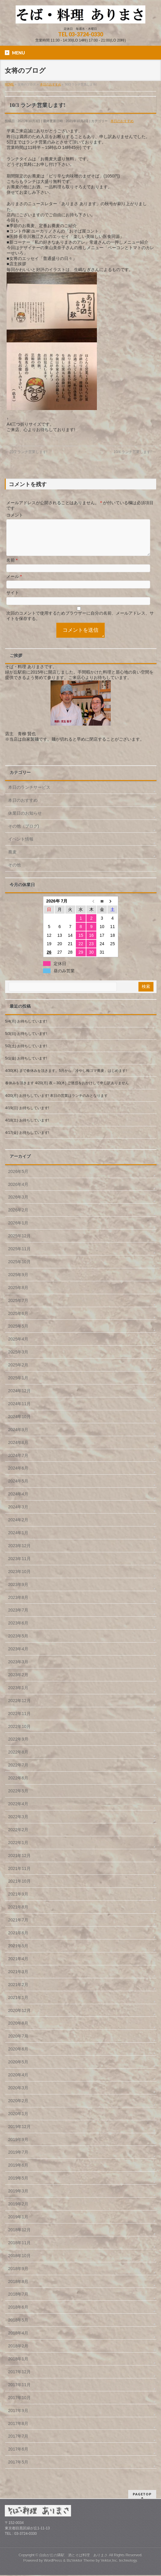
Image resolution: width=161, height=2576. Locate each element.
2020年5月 (18, 2069)
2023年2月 (18, 1682)
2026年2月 (18, 1217)
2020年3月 (18, 2095)
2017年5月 (18, 2469)
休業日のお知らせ (25, 820)
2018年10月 (19, 2262)
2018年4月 (18, 2340)
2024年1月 (18, 1540)
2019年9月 (18, 2146)
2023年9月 (18, 1591)
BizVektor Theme (81, 2561)
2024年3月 (18, 1514)
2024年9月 (18, 1436)
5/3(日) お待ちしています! (26, 1041)
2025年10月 (19, 1268)
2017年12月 (19, 2379)
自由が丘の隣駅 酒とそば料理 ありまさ (73, 2556)
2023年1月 (18, 1694)
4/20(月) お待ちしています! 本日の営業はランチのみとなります (56, 1103)
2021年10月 (19, 1888)
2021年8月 (18, 1914)
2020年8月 (18, 2030)
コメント (14, 515)
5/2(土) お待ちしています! (26, 1053)
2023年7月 (18, 1617)
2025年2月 (18, 1372)
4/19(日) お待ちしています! (27, 1115)
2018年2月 (18, 2353)
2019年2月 (18, 2211)
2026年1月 (18, 1230)
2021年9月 (18, 1901)
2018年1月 (18, 2366)
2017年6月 (18, 2456)
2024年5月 (18, 1488)
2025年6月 (18, 1320)
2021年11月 (19, 1875)
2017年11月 (19, 2391)
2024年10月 (19, 1423)
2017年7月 (18, 2443)
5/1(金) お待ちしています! (26, 1065)
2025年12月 (19, 1243)
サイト (12, 599)
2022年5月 (18, 1798)
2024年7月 (18, 1462)
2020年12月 (19, 2017)
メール (14, 583)
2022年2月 (18, 1836)
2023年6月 (18, 1630)
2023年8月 (18, 1604)
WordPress (53, 2561)
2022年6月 (18, 1785)
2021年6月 (18, 1940)
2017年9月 (18, 2417)
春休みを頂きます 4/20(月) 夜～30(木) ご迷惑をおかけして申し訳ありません (67, 1090)
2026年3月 (18, 1204)
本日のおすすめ (122, 121)
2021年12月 (19, 1862)
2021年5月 (18, 1953)
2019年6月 (18, 2172)
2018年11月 (19, 2249)
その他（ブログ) (23, 833)
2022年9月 (18, 1746)
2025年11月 (19, 1256)
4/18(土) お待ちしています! (27, 1127)
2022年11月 (19, 1720)
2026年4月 (18, 1191)
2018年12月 (19, 2237)
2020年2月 (18, 2108)
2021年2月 (18, 1991)
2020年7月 (18, 2043)
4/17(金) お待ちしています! (27, 1140)
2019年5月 (18, 2185)
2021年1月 (18, 2004)
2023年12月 (19, 1552)
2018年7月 (18, 2301)
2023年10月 (19, 1578)
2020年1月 (18, 2120)
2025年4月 (18, 1346)
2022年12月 (19, 1707)
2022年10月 (19, 1733)
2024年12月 (19, 1398)
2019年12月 (19, 2133)
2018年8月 (18, 2288)
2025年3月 (18, 1359)
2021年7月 (18, 1927)
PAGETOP (142, 2495)
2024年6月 (18, 1475)
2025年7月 (18, 1307)
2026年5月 (18, 1178)
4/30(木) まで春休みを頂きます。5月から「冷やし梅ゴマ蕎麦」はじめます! (66, 1078)
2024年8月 (18, 1449)
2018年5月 (18, 2327)
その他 (14, 872)
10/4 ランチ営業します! (135, 452)
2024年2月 (18, 1527)
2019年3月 (18, 2198)
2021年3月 (18, 1978)
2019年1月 (18, 2224)
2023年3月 (18, 1669)
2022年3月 (18, 1824)
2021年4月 (18, 1966)
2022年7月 (18, 1772)
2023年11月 (19, 1565)
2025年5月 (18, 1333)
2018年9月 (18, 2275)
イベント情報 (20, 846)
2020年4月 (18, 2082)
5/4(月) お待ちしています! (26, 1028)
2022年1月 (18, 1849)
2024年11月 (19, 1410)
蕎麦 (12, 859)
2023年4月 (18, 1656)
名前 (11, 567)
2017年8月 (18, 2430)
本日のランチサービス (29, 794)
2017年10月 (19, 2404)
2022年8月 (18, 1759)
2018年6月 (18, 2314)
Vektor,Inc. (109, 2561)
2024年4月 (18, 1501)
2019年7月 (18, 2159)
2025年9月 (18, 1281)
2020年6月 (18, 2056)
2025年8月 (18, 1294)
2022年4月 (18, 1811)
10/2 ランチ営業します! (26, 452)
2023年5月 (18, 1643)
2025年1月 (18, 1385)
